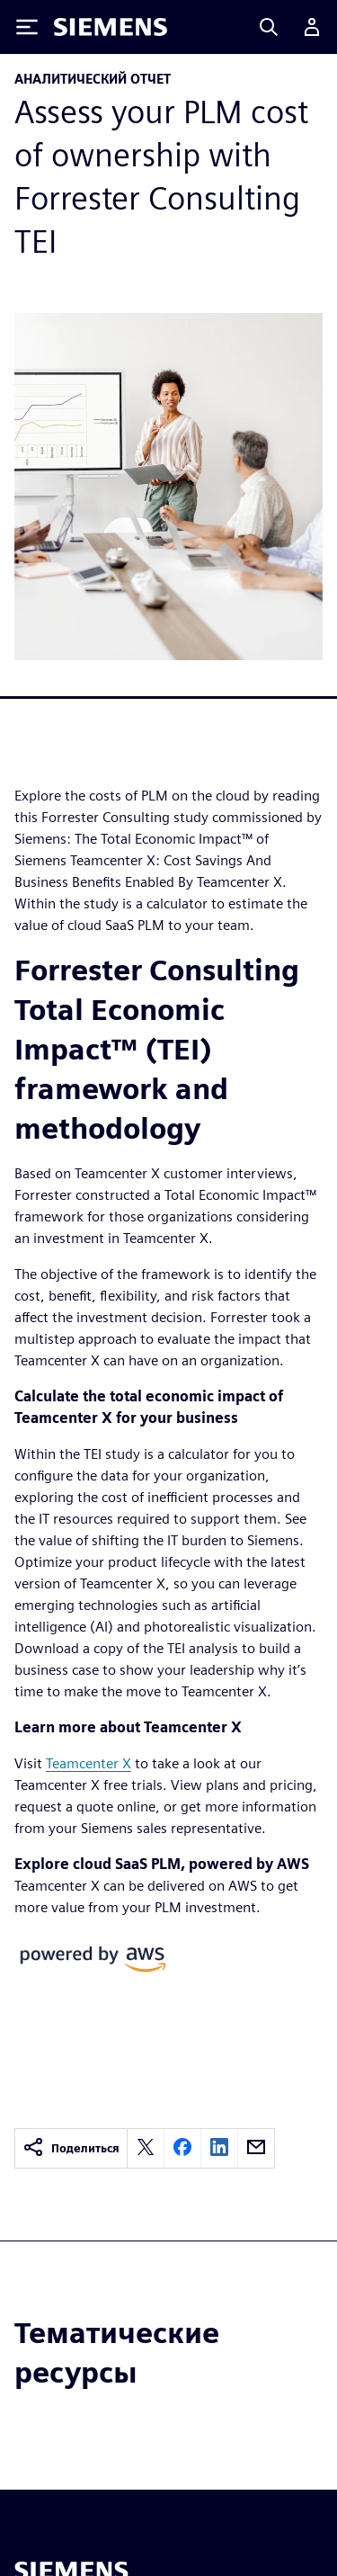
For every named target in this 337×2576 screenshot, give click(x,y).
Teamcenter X (88, 1763)
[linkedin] (219, 2148)
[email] (256, 2148)
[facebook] (182, 2148)
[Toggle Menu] (27, 27)
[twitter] (146, 2148)
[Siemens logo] (110, 27)
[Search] (269, 27)
